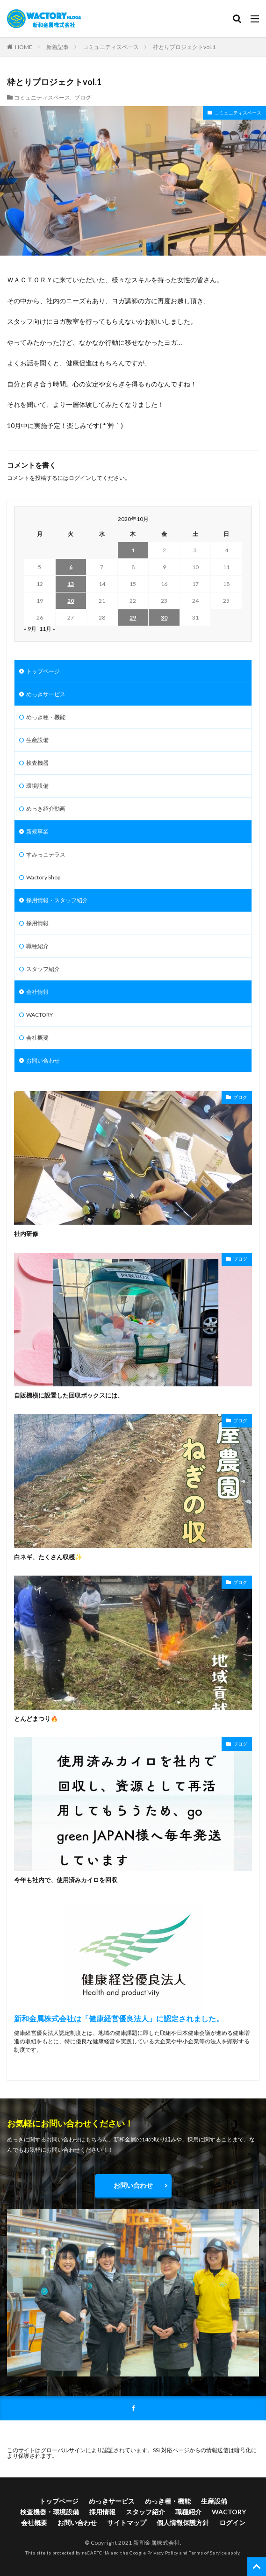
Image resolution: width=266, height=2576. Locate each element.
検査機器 (37, 762)
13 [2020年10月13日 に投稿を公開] (70, 583)
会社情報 (37, 991)
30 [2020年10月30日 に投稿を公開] (164, 617)
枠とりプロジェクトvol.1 (184, 46)
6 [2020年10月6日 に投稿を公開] (70, 567)
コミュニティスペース (111, 46)
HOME (23, 47)
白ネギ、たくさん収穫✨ (48, 1557)
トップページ (43, 671)
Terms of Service (208, 2552)
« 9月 (30, 628)
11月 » (47, 628)
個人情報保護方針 (183, 2522)
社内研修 (26, 1233)
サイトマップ (126, 2522)
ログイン (80, 477)
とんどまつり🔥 (36, 1718)
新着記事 (57, 46)
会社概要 (37, 1037)
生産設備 (37, 739)
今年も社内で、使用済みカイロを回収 (65, 1880)
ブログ (82, 97)
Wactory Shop (43, 877)
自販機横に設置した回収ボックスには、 (68, 1395)
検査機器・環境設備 (49, 2512)
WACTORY (39, 1014)
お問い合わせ (43, 1060)
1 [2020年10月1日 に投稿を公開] (133, 550)
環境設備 (37, 785)
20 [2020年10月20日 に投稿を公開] (70, 600)
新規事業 (37, 831)
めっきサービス (45, 694)
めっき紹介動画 (45, 808)
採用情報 (37, 923)
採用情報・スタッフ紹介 (57, 900)
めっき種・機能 (45, 717)
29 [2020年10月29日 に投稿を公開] (132, 617)
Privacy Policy (163, 2552)
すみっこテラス (45, 854)
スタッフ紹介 (43, 968)
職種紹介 (37, 945)
